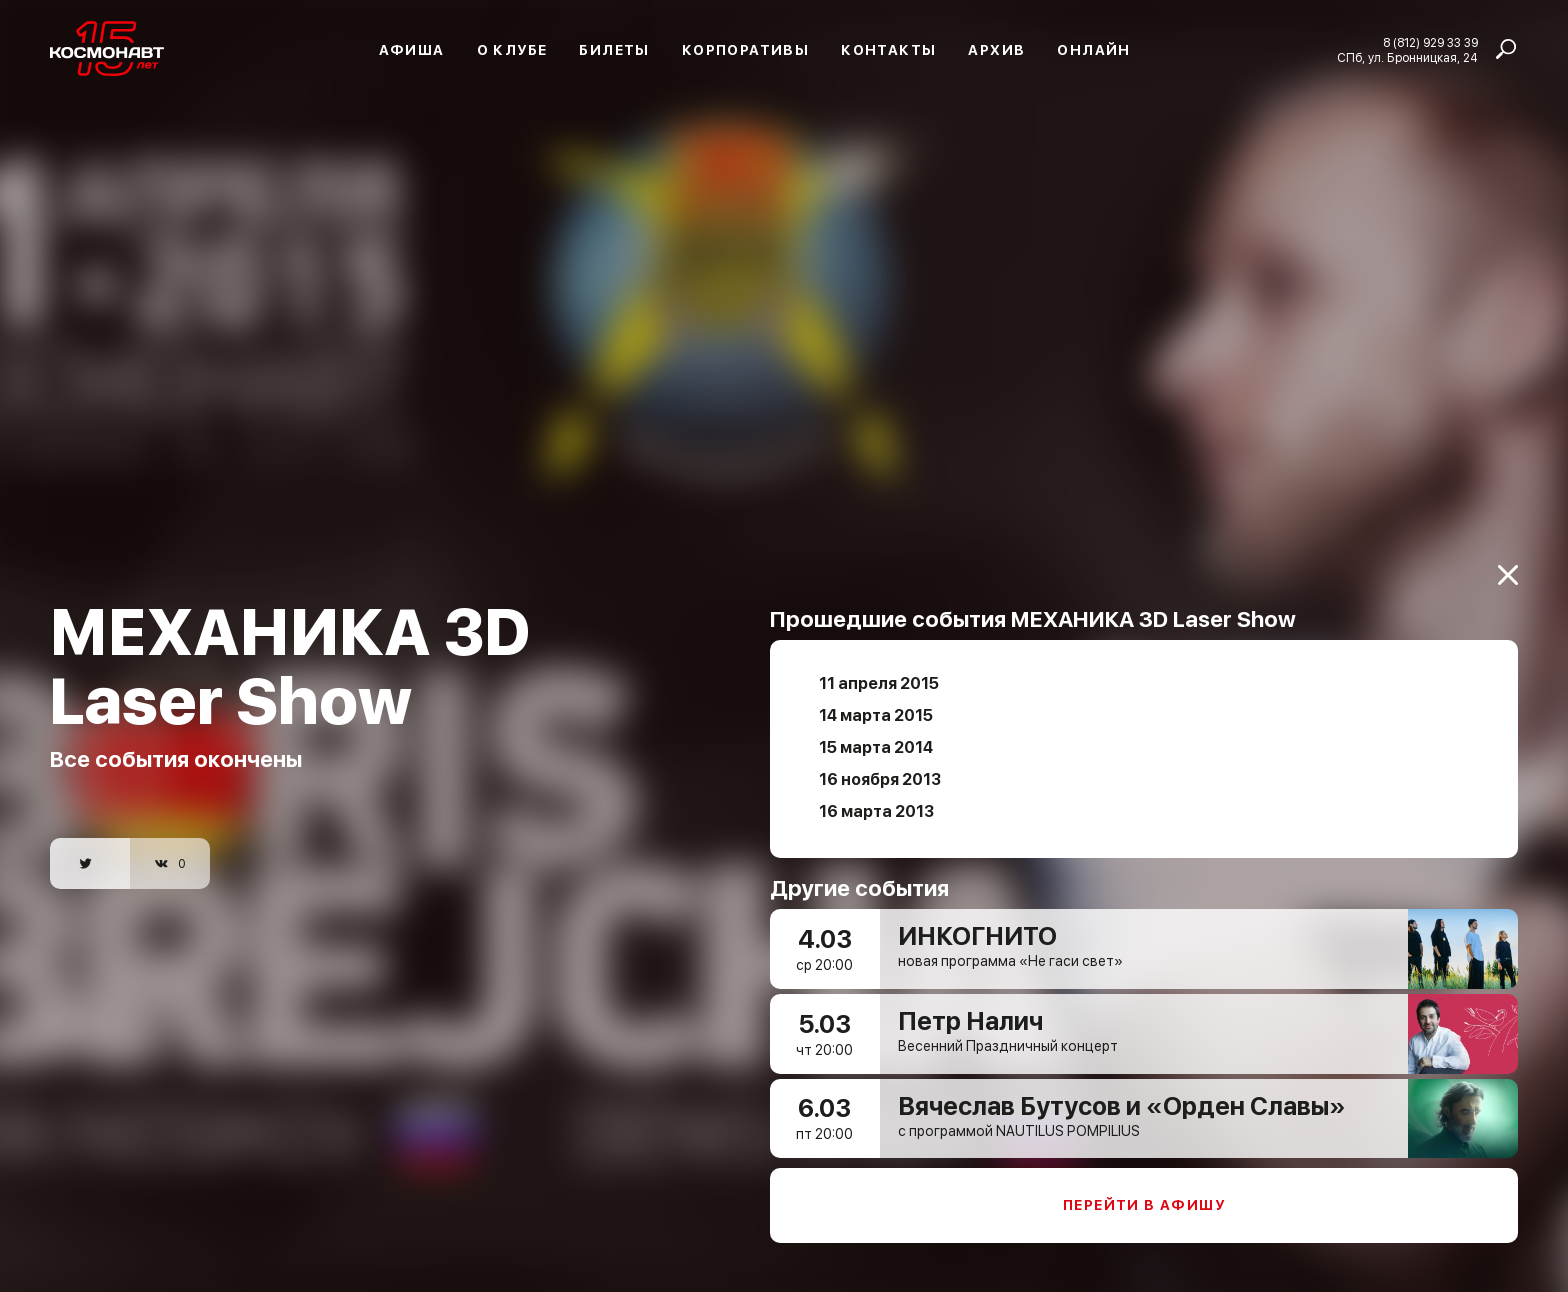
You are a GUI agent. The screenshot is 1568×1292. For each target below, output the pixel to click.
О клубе (512, 50)
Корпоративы (745, 50)
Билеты (614, 50)
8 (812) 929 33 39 (1430, 43)
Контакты (888, 50)
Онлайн (1093, 50)
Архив (996, 50)
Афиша (412, 50)
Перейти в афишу (1144, 1193)
